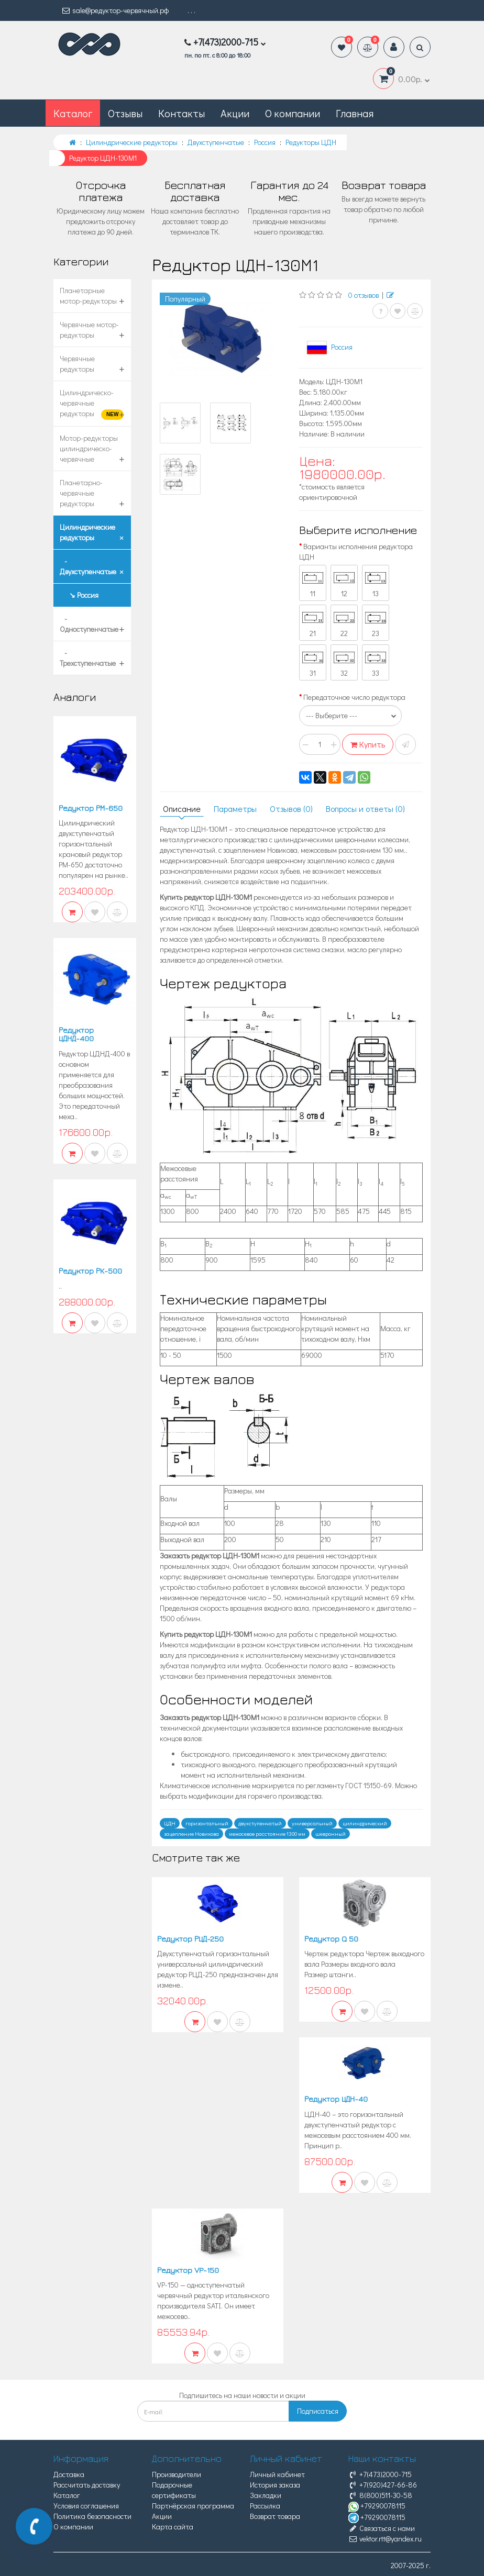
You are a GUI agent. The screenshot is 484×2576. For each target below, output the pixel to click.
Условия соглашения (86, 2506)
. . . (191, 10)
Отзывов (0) (291, 808)
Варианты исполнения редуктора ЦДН (356, 551)
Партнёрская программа (193, 2506)
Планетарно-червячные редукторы (81, 492)
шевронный (330, 1833)
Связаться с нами (381, 2528)
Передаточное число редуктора (354, 697)
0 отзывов (363, 295)
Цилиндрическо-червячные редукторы (92, 403)
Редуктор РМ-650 (91, 808)
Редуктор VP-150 (188, 2270)
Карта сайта (172, 2527)
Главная (354, 113)
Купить (367, 744)
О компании (292, 113)
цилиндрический (365, 1823)
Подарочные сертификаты (174, 2490)
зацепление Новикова (191, 1833)
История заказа (275, 2485)
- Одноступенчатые (89, 624)
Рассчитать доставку (86, 2485)
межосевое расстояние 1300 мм (267, 1833)
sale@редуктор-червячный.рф (115, 10)
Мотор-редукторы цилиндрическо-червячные (89, 448)
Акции (235, 113)
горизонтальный (206, 1823)
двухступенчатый (260, 1823)
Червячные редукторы (77, 363)
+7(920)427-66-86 (382, 2485)
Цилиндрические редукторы (87, 532)
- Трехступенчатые (88, 658)
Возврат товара (275, 2516)
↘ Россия (79, 595)
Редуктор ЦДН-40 (336, 2098)
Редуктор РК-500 (90, 1270)
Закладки (265, 2495)
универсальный (312, 1823)
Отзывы (125, 113)
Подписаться (317, 2411)
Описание (182, 808)
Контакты (181, 113)
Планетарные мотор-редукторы (88, 295)
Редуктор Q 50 (331, 1938)
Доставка (68, 2474)
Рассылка (265, 2506)
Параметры (235, 808)
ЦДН (169, 1823)
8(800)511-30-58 (380, 2495)
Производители (176, 2474)
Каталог (66, 2495)
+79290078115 (376, 2506)
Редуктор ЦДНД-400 (76, 1034)
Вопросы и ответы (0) (365, 808)
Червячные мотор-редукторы (89, 329)
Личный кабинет (277, 2474)
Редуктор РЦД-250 (190, 1938)
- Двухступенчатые (88, 566)
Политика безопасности (92, 2516)
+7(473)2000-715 (380, 2474)
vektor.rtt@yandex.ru (385, 2539)
